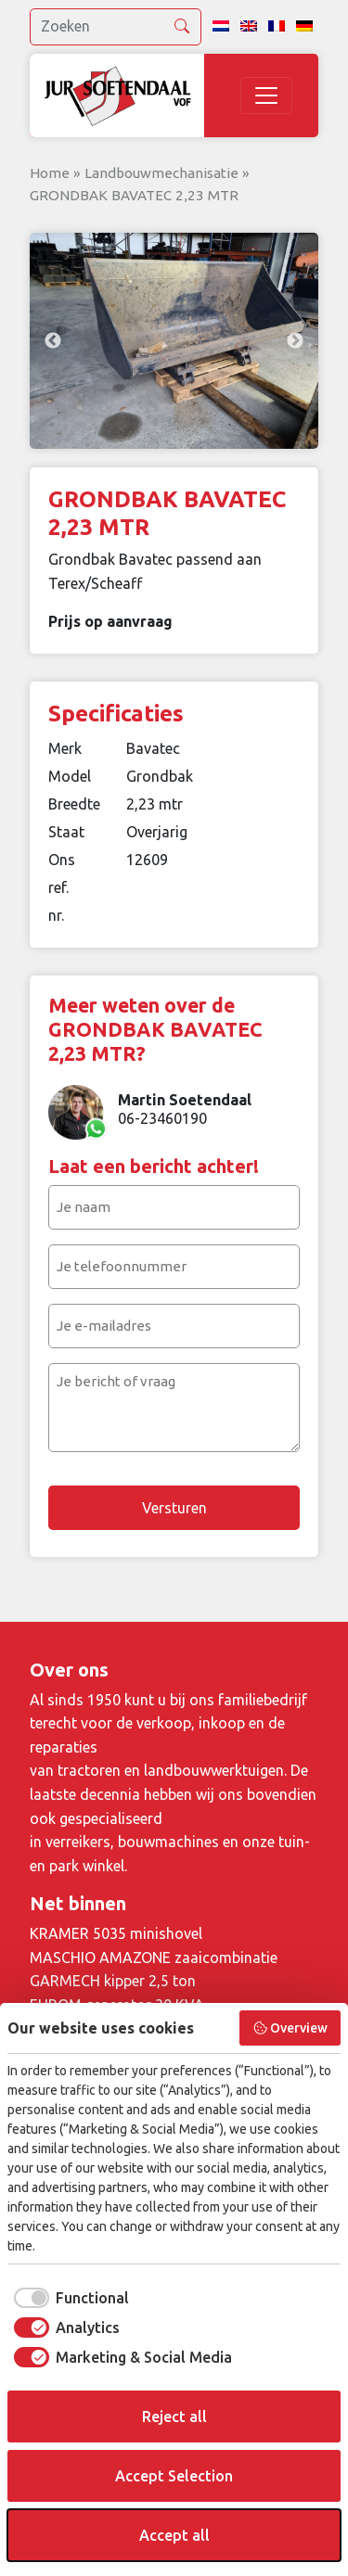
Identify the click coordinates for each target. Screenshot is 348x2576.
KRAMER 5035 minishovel (116, 1933)
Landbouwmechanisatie (161, 173)
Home (50, 173)
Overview (290, 2028)
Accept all (174, 2535)
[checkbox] (68, 2298)
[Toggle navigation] (266, 95)
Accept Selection (174, 2476)
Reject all (174, 2416)
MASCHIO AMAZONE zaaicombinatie (153, 1957)
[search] (115, 26)
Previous (53, 341)
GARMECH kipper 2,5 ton (113, 1980)
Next (295, 341)
